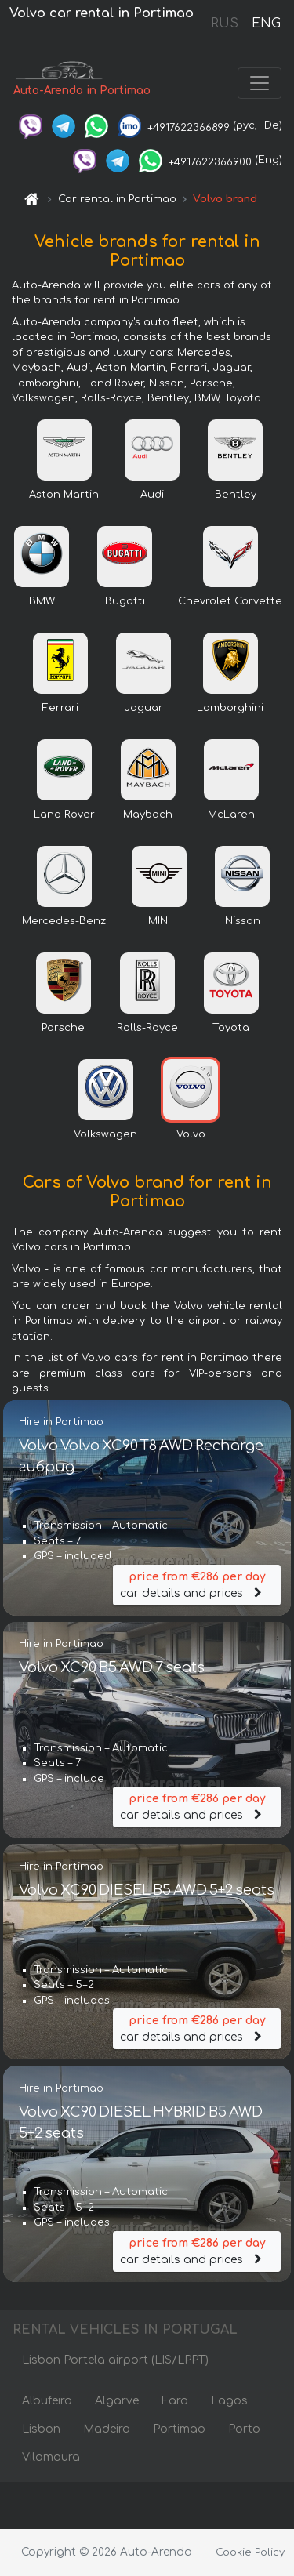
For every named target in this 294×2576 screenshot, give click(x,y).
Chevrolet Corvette (230, 601)
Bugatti (125, 601)
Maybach (147, 814)
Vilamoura (51, 2457)
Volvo (190, 1134)
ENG (266, 23)
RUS (224, 23)
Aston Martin (64, 494)
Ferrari (60, 707)
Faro (175, 2401)
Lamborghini (230, 707)
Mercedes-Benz (64, 921)
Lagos (229, 2401)
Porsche (63, 1027)
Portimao (179, 2429)
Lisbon (41, 2429)
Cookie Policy (250, 2552)
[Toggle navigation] (259, 83)
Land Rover (64, 814)
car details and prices (197, 1584)
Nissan (242, 921)
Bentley (235, 494)
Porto (244, 2429)
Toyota (230, 1027)
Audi (152, 494)
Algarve (117, 2401)
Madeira (106, 2429)
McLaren (231, 814)
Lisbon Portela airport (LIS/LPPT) (115, 2360)
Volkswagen (105, 1134)
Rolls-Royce (147, 1027)
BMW (42, 601)
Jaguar (143, 707)
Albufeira (47, 2401)
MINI (159, 921)
